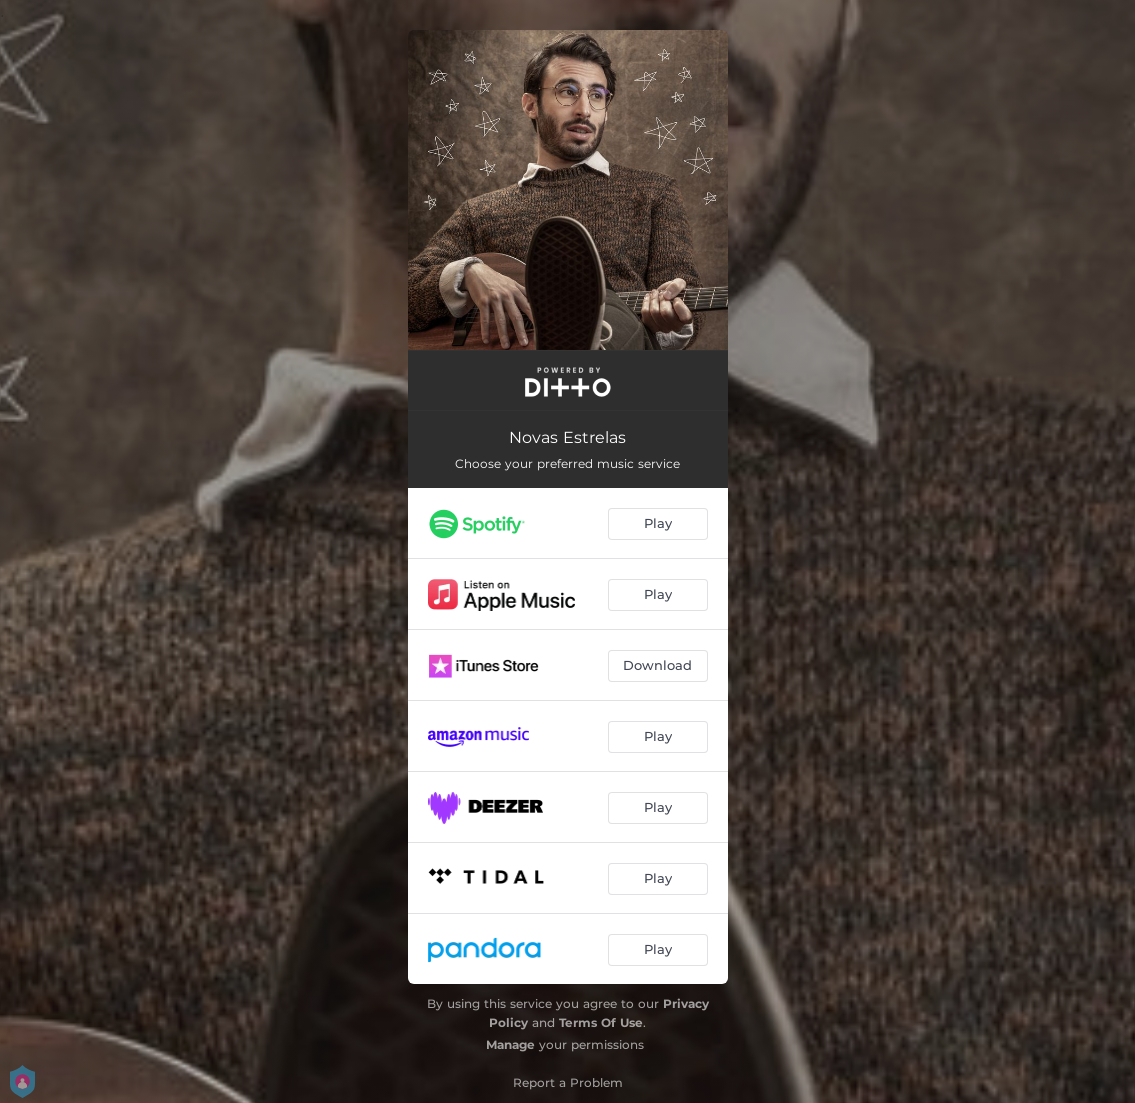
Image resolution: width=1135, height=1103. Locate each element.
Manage (510, 1044)
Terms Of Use (601, 1022)
